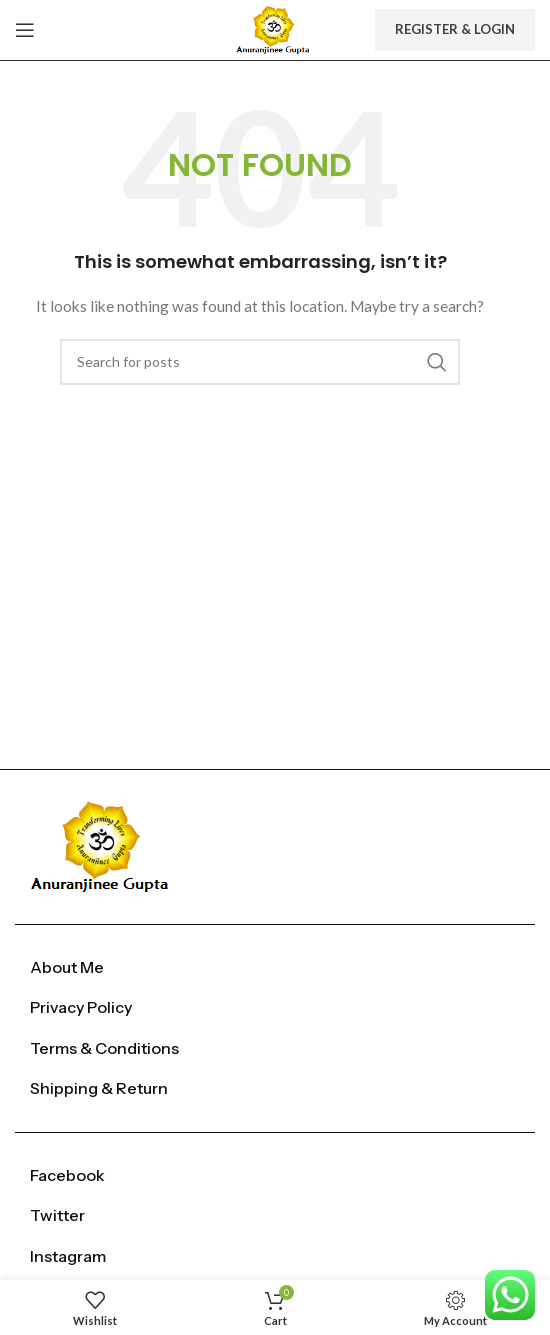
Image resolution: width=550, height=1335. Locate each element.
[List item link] (275, 968)
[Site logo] (275, 28)
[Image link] (103, 844)
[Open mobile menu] (25, 30)
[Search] (260, 362)
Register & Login (455, 29)
